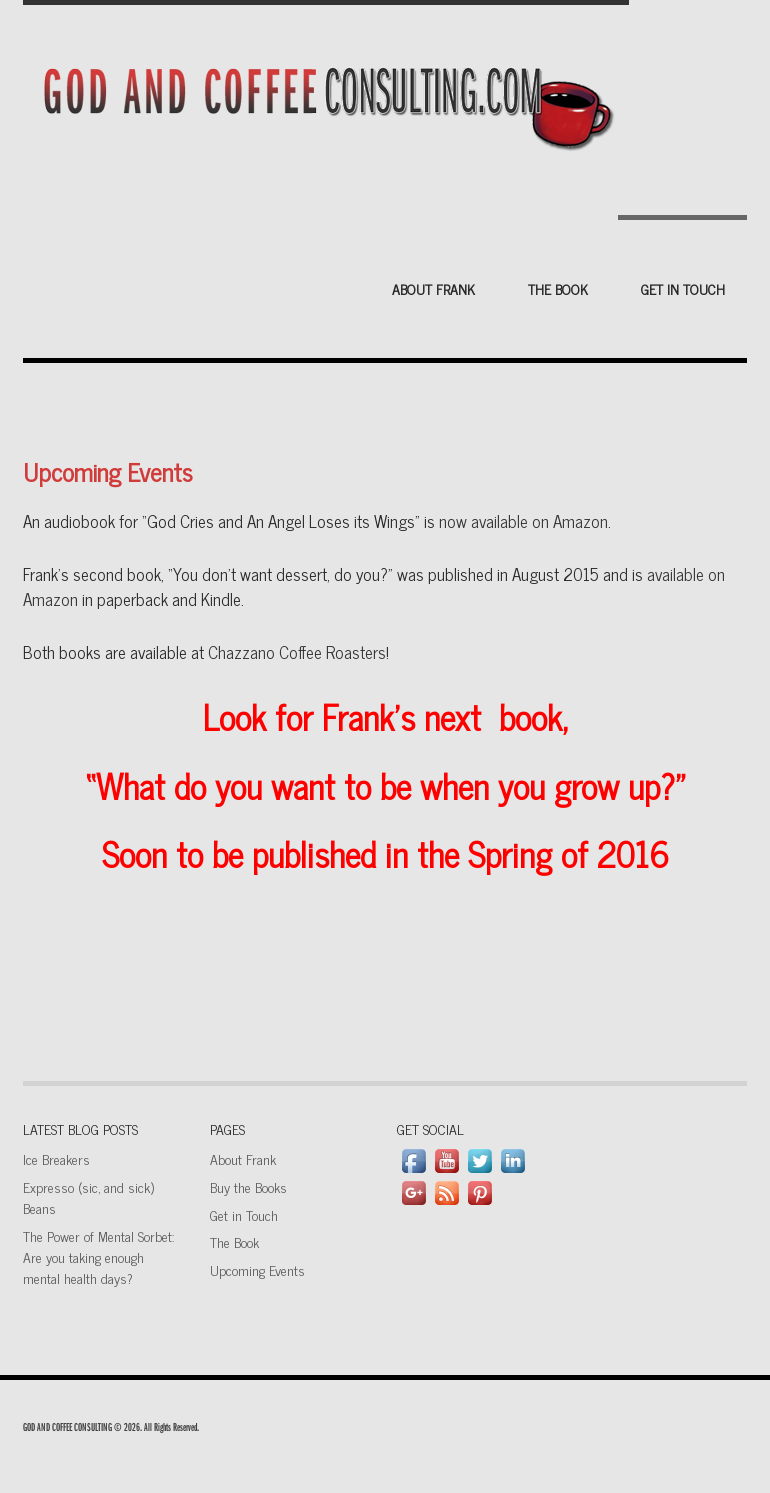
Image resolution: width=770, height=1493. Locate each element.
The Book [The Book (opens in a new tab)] (234, 1241)
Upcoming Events (257, 1269)
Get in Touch (683, 288)
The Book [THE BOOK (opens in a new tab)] (558, 288)
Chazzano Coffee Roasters (297, 652)
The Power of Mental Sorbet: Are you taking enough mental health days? (98, 1256)
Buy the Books (248, 1186)
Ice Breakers (56, 1158)
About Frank (433, 288)
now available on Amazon (523, 521)
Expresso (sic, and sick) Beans (88, 1197)
